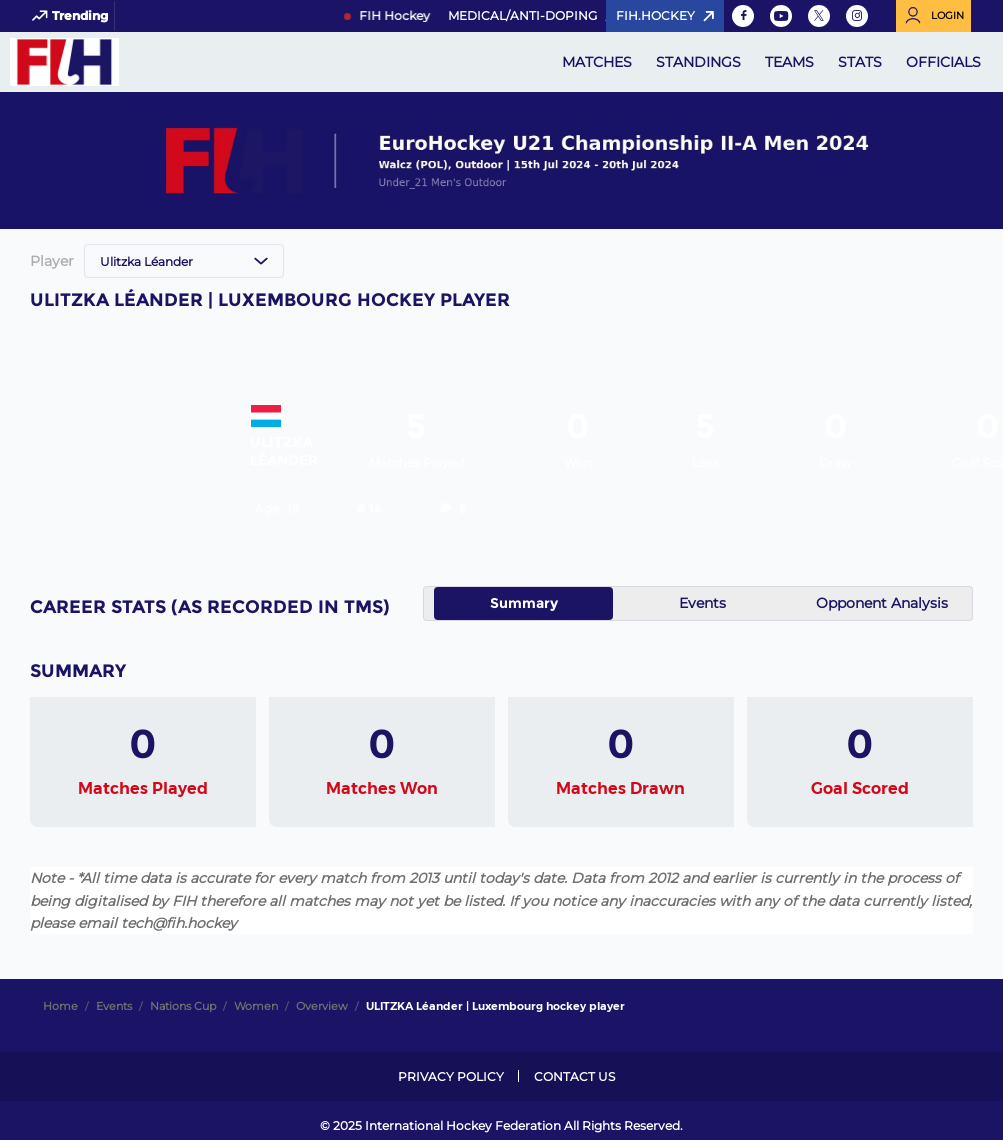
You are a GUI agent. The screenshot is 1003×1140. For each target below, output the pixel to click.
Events (702, 603)
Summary (524, 603)
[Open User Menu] (933, 16)
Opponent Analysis (882, 603)
